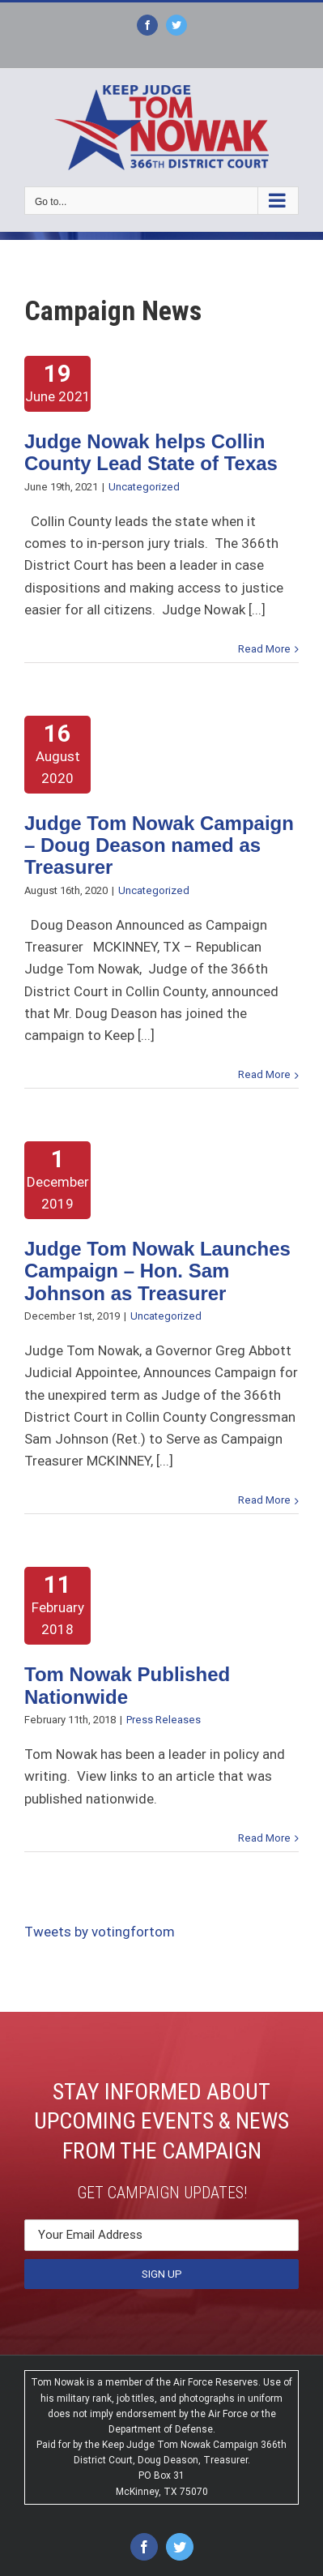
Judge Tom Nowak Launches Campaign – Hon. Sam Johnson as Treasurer (157, 1270)
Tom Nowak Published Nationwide (127, 1685)
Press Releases (163, 1720)
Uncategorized (144, 487)
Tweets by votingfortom (99, 1931)
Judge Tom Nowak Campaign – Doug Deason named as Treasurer (159, 845)
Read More (264, 649)
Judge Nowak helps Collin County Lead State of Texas (151, 452)
